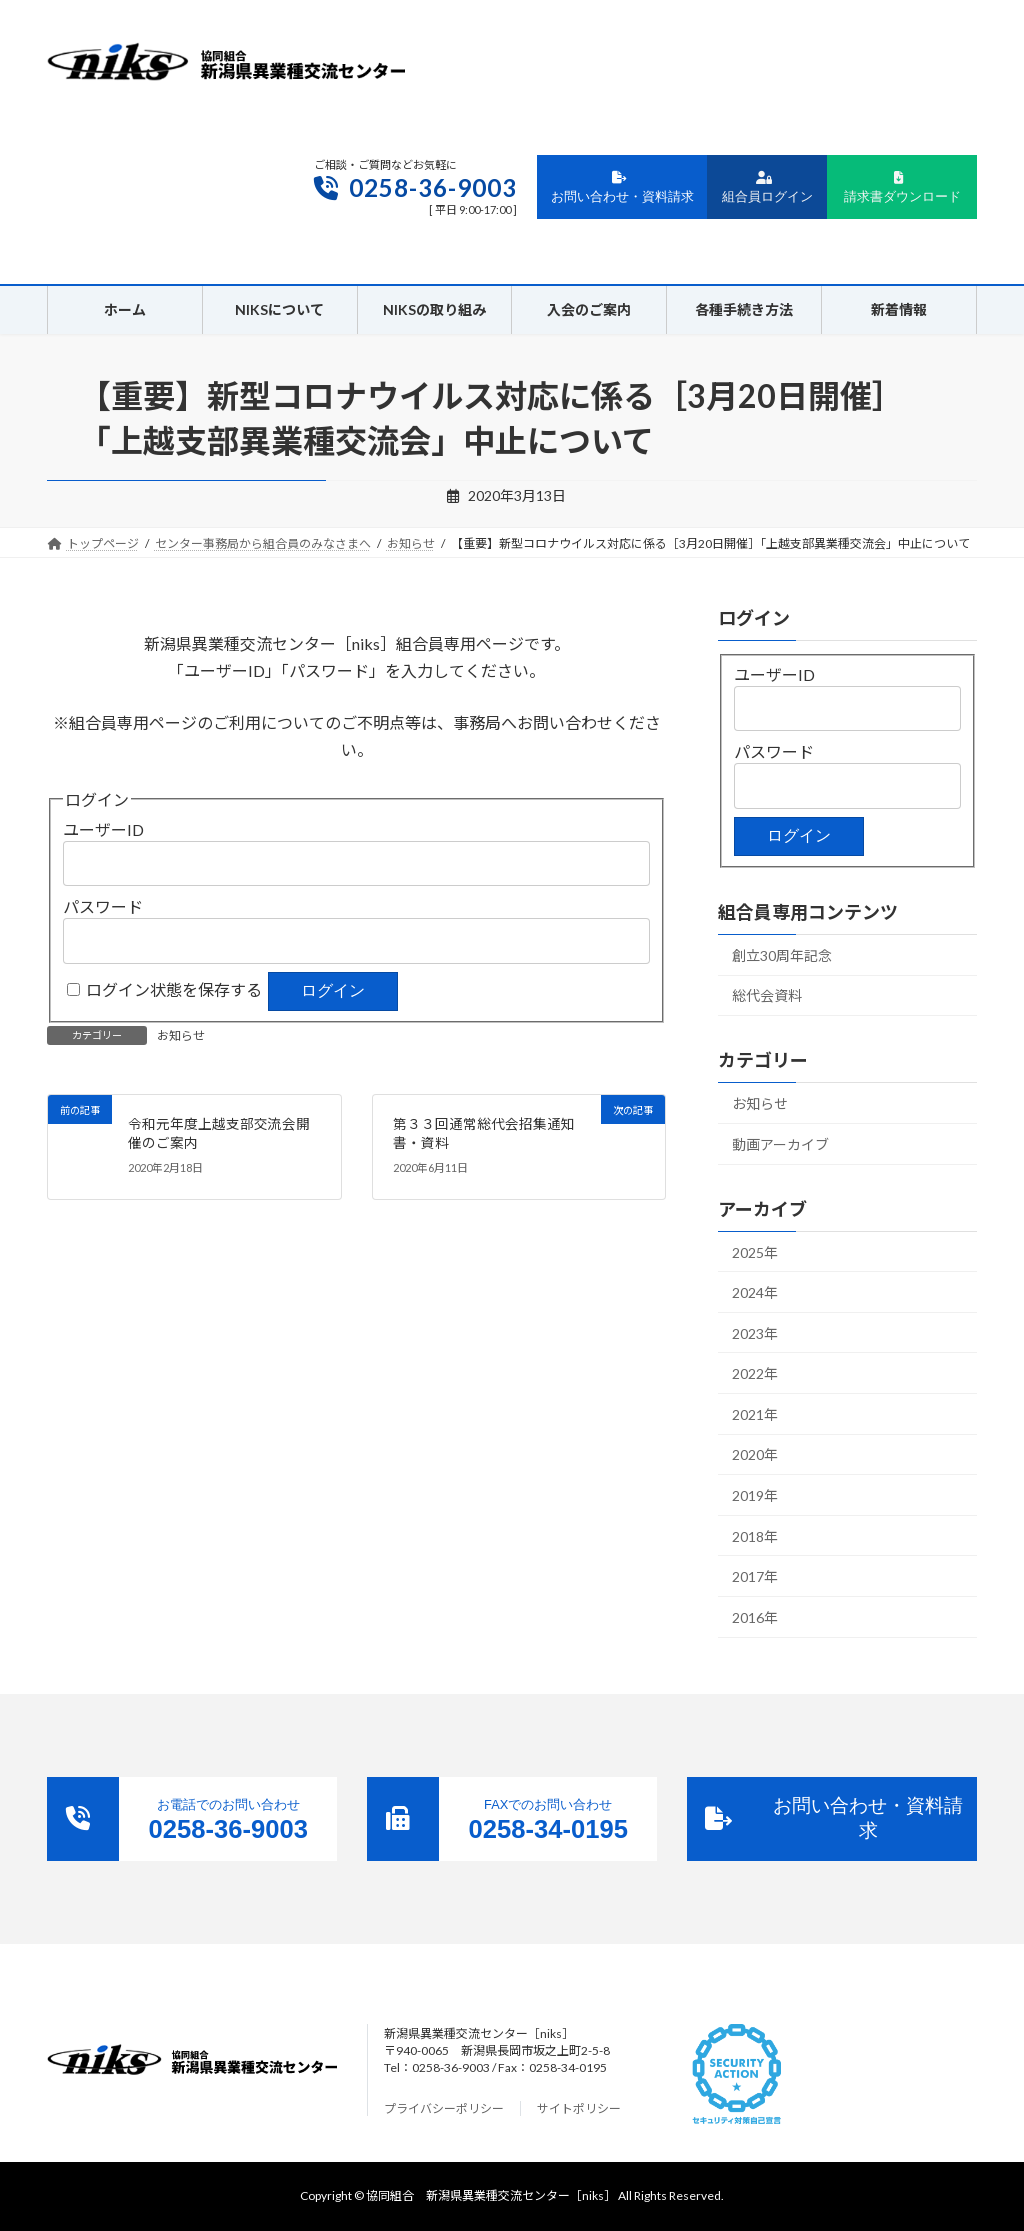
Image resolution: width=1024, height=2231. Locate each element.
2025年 (755, 1252)
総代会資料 (767, 996)
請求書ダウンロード (902, 188)
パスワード (103, 906)
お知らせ (181, 1035)
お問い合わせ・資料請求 (622, 188)
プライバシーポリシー (444, 2108)
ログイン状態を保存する (174, 989)
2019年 (755, 1495)
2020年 (755, 1455)
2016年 (755, 1617)
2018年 (755, 1536)
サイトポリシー (579, 2108)
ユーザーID (103, 829)
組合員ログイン (767, 188)
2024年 (755, 1292)
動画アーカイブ (780, 1144)
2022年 (755, 1374)
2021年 (755, 1414)
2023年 (755, 1333)
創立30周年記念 (782, 955)
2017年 (755, 1576)
